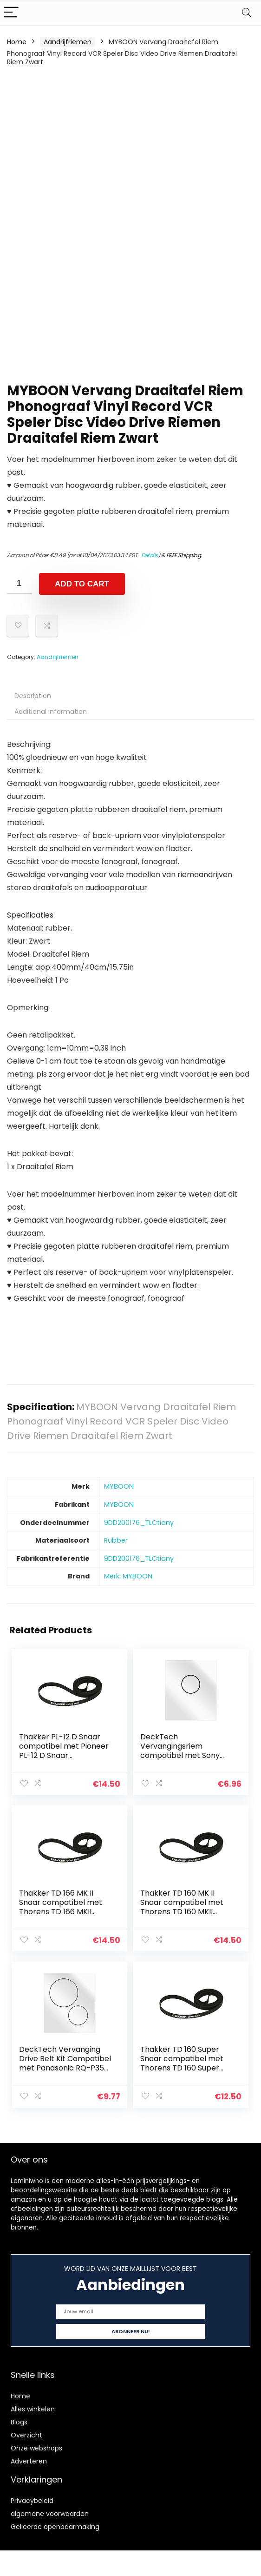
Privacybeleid (32, 2493)
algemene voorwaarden (50, 2506)
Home (16, 42)
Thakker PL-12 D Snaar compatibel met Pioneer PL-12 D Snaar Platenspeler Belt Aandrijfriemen (65, 1755)
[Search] (246, 12)
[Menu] (11, 12)
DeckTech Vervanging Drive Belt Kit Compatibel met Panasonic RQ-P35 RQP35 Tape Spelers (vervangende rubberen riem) (66, 2068)
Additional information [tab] (50, 711)
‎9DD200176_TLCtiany (139, 1522)
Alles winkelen (33, 2401)
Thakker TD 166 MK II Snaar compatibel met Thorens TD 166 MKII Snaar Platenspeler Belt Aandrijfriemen (63, 1909)
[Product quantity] (19, 583)
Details (149, 555)
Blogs (19, 2414)
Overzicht (26, 2427)
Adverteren (29, 2453)
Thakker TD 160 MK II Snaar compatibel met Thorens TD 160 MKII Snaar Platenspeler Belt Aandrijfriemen (184, 1909)
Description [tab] (32, 695)
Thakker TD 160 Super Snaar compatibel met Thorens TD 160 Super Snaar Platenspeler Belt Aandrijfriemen (184, 2063)
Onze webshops (36, 2440)
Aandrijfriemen (67, 42)
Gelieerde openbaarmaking (55, 2519)
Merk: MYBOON (128, 1576)
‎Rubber (116, 1540)
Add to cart (82, 583)
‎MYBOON (119, 1486)
